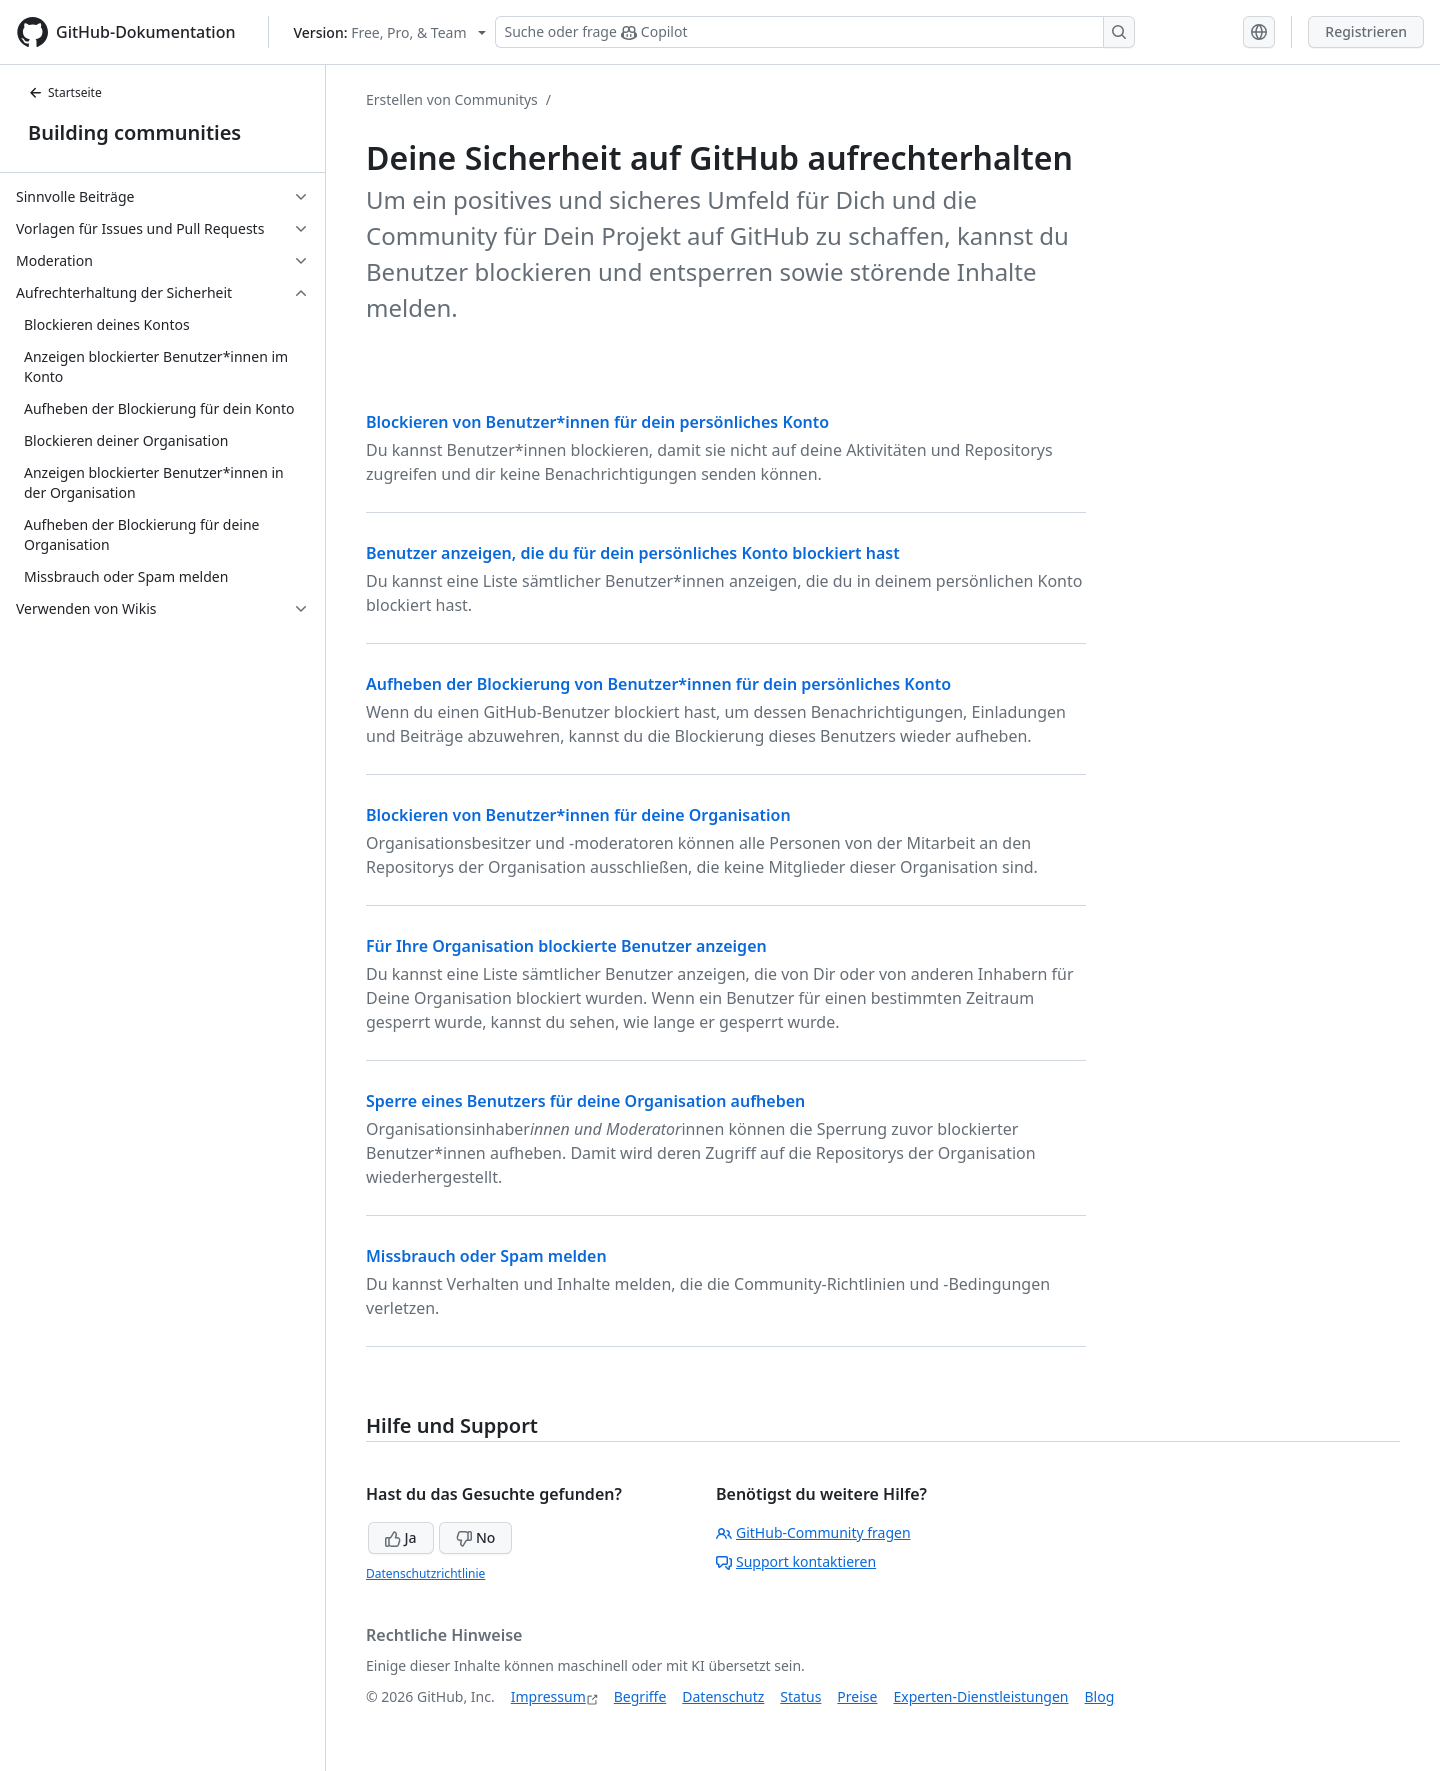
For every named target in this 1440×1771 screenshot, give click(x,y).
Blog (1100, 1696)
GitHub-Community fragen (813, 1532)
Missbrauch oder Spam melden (486, 1256)
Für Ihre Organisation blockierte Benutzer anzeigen (566, 946)
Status (800, 1696)
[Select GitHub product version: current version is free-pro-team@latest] (390, 32)
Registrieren (1366, 31)
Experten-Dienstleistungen (980, 1696)
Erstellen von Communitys (452, 99)
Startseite (65, 92)
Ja (401, 1537)
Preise (857, 1696)
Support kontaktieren (796, 1561)
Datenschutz (723, 1696)
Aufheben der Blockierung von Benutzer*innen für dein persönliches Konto (658, 684)
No (475, 1537)
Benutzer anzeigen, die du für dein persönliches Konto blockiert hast (633, 553)
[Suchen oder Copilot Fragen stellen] (815, 32)
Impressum (548, 1696)
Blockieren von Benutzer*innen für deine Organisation (578, 815)
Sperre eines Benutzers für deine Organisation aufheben (585, 1101)
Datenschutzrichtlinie (425, 1573)
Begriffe (640, 1696)
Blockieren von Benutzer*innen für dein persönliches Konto (597, 422)
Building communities (134, 132)
